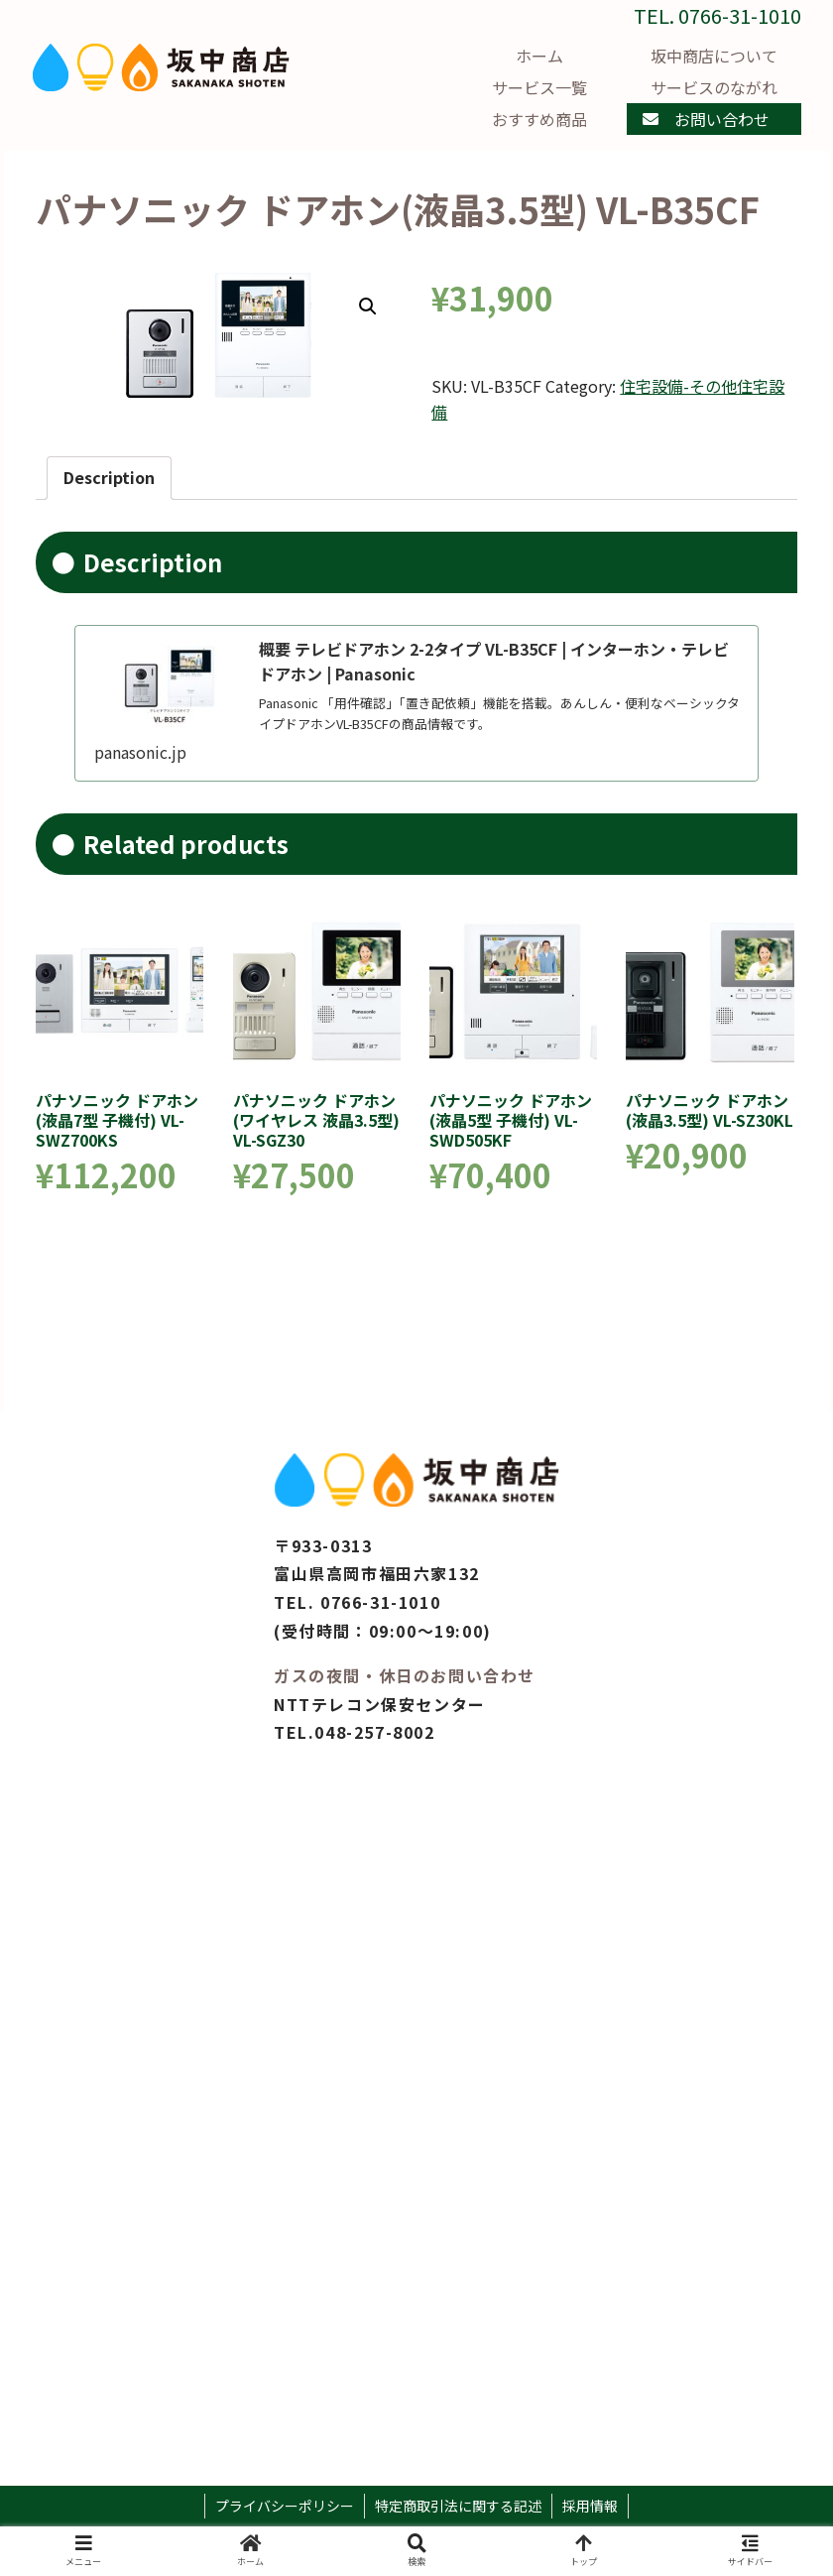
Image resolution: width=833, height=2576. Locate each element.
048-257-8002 (374, 1732)
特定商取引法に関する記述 (458, 2505)
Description (109, 477)
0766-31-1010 (380, 1602)
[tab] (109, 478)
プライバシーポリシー (284, 2505)
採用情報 (590, 2505)
